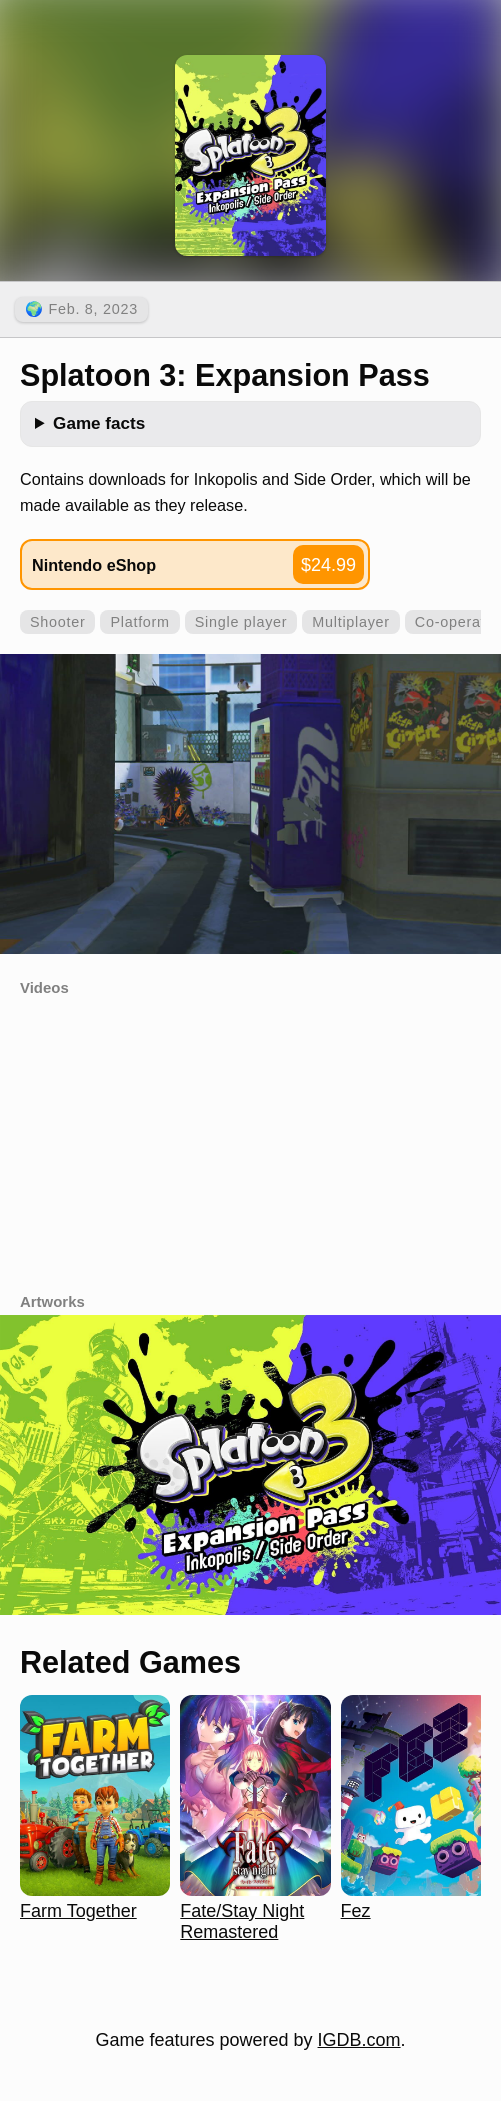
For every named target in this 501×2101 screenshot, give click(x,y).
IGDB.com (359, 2040)
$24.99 (328, 565)
